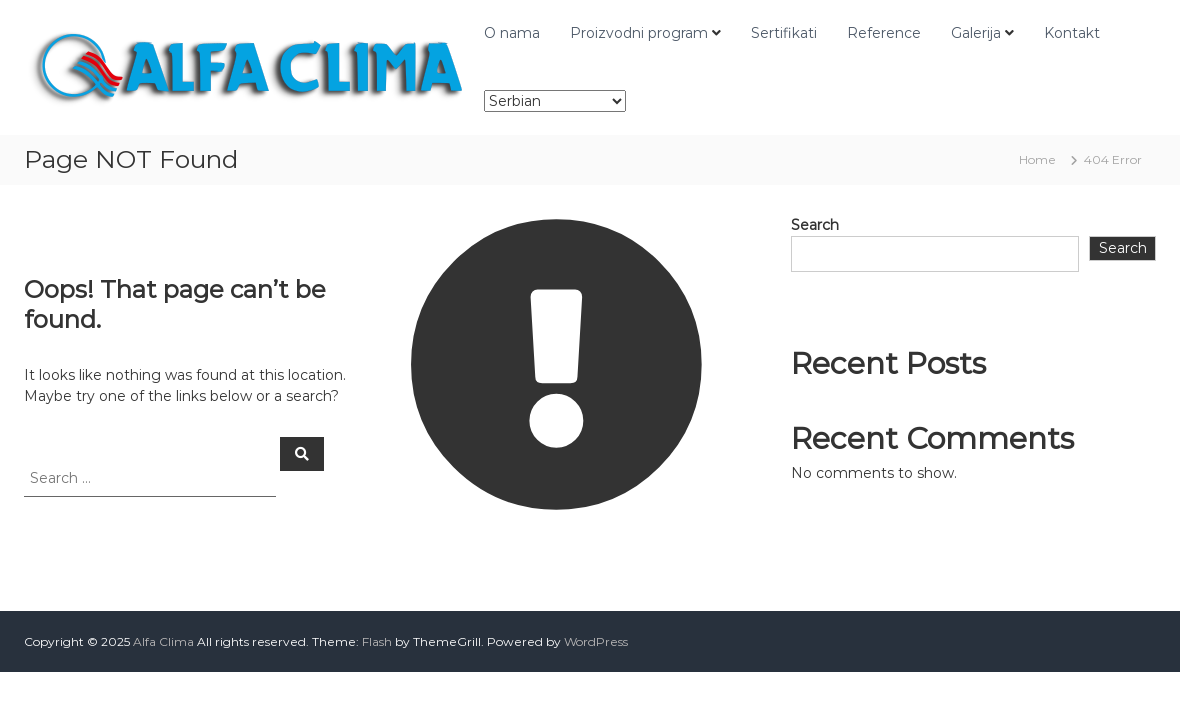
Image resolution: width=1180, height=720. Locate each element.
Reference (884, 33)
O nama (512, 33)
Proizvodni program (639, 33)
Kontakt (1072, 33)
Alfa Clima (163, 641)
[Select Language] (555, 101)
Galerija (976, 33)
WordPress (596, 641)
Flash (377, 641)
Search (815, 225)
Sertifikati (784, 33)
